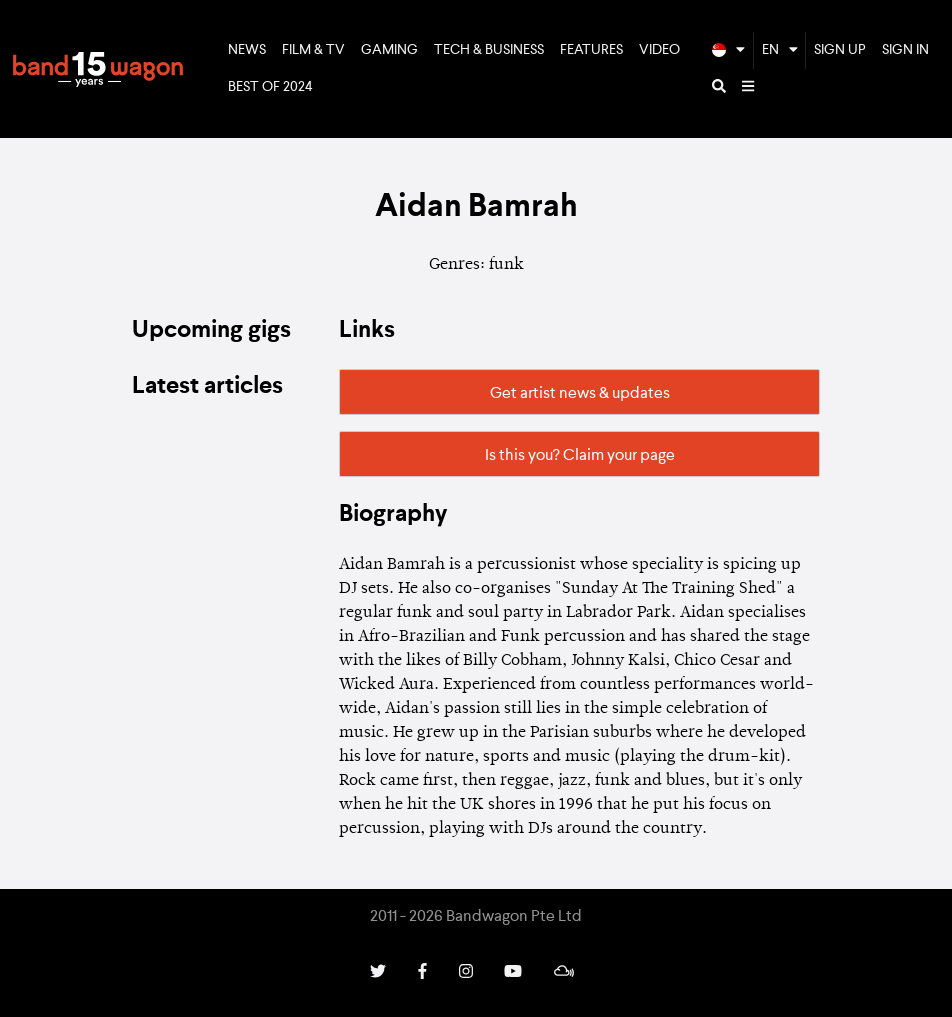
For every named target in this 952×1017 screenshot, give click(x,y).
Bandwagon (98, 69)
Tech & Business (489, 50)
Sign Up (840, 50)
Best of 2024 (270, 87)
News (247, 50)
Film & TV (313, 50)
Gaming (389, 50)
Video (659, 50)
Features (591, 50)
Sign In (905, 50)
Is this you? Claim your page (580, 456)
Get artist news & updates (580, 394)
